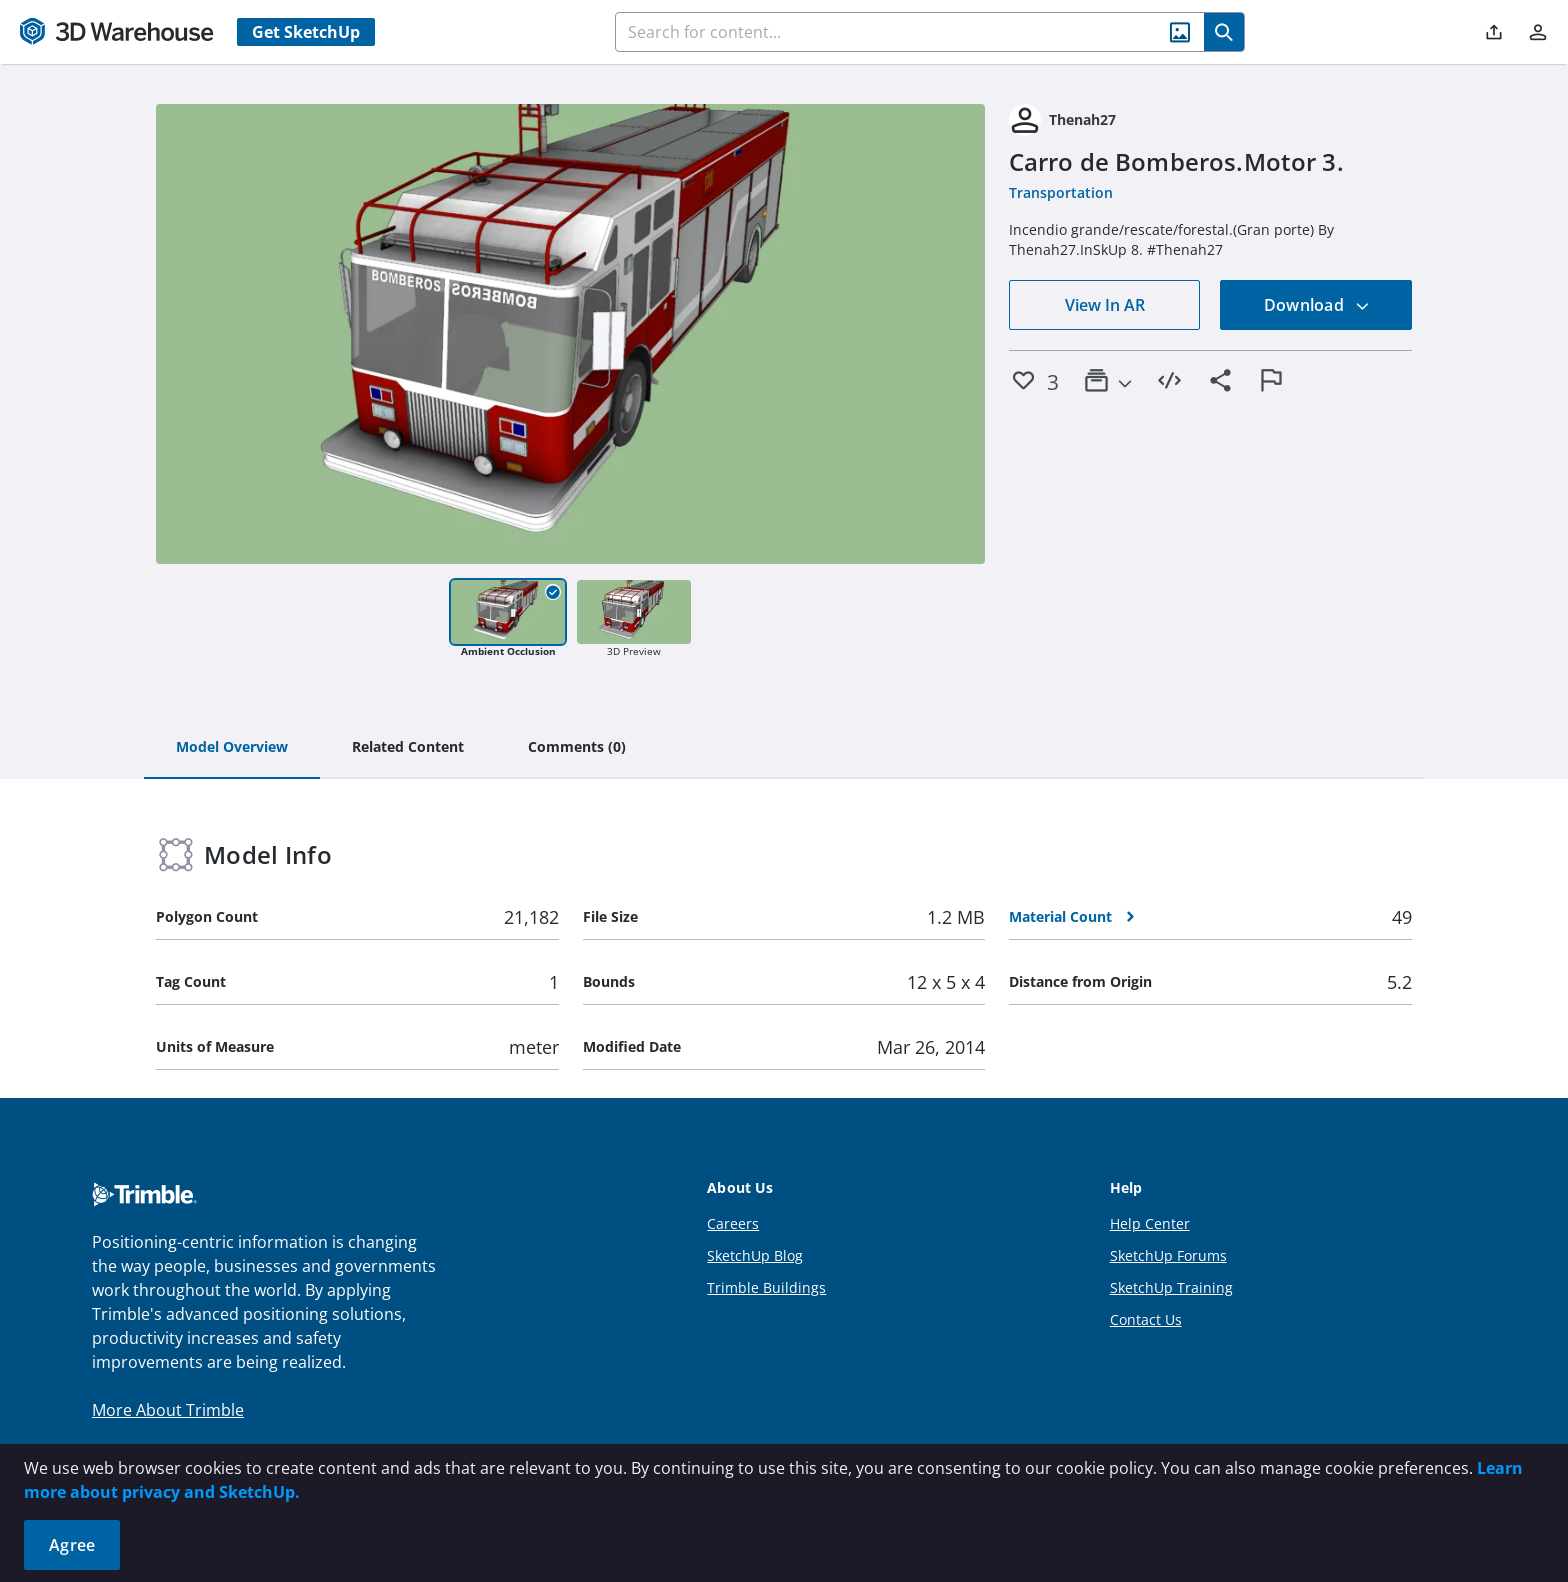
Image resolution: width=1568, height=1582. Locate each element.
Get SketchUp (306, 32)
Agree (72, 1545)
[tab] (232, 748)
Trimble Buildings (766, 1287)
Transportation (1061, 192)
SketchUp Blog (755, 1255)
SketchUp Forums (1168, 1255)
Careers (733, 1223)
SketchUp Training (1171, 1287)
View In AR (1105, 305)
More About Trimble (168, 1410)
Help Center (1150, 1223)
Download (1317, 305)
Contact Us (1146, 1319)
